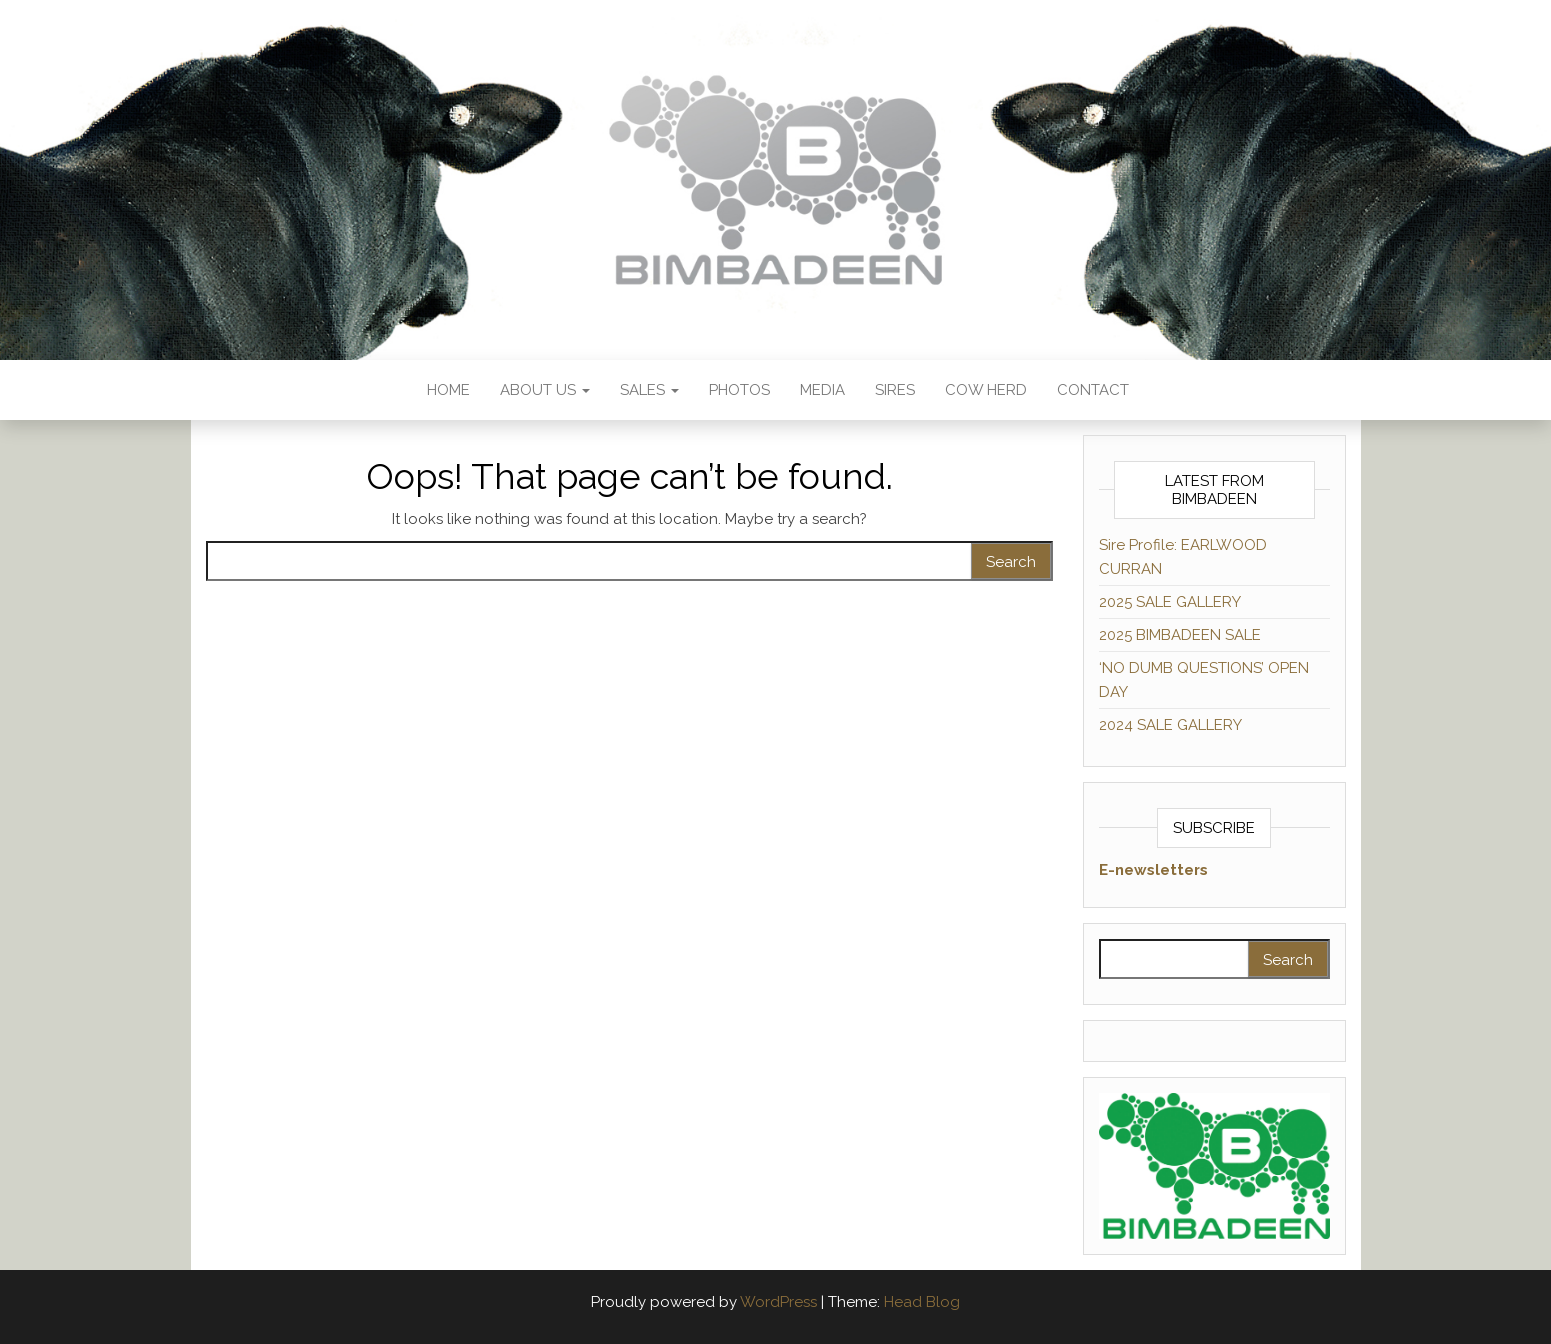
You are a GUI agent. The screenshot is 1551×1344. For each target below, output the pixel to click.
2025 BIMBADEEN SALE (1180, 635)
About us (545, 390)
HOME (446, 390)
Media (822, 390)
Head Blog (922, 1302)
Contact (1093, 390)
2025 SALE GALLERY (1170, 602)
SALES (649, 390)
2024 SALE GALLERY (1170, 725)
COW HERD (986, 390)
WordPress (778, 1302)
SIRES (895, 390)
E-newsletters (1153, 870)
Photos (739, 390)
